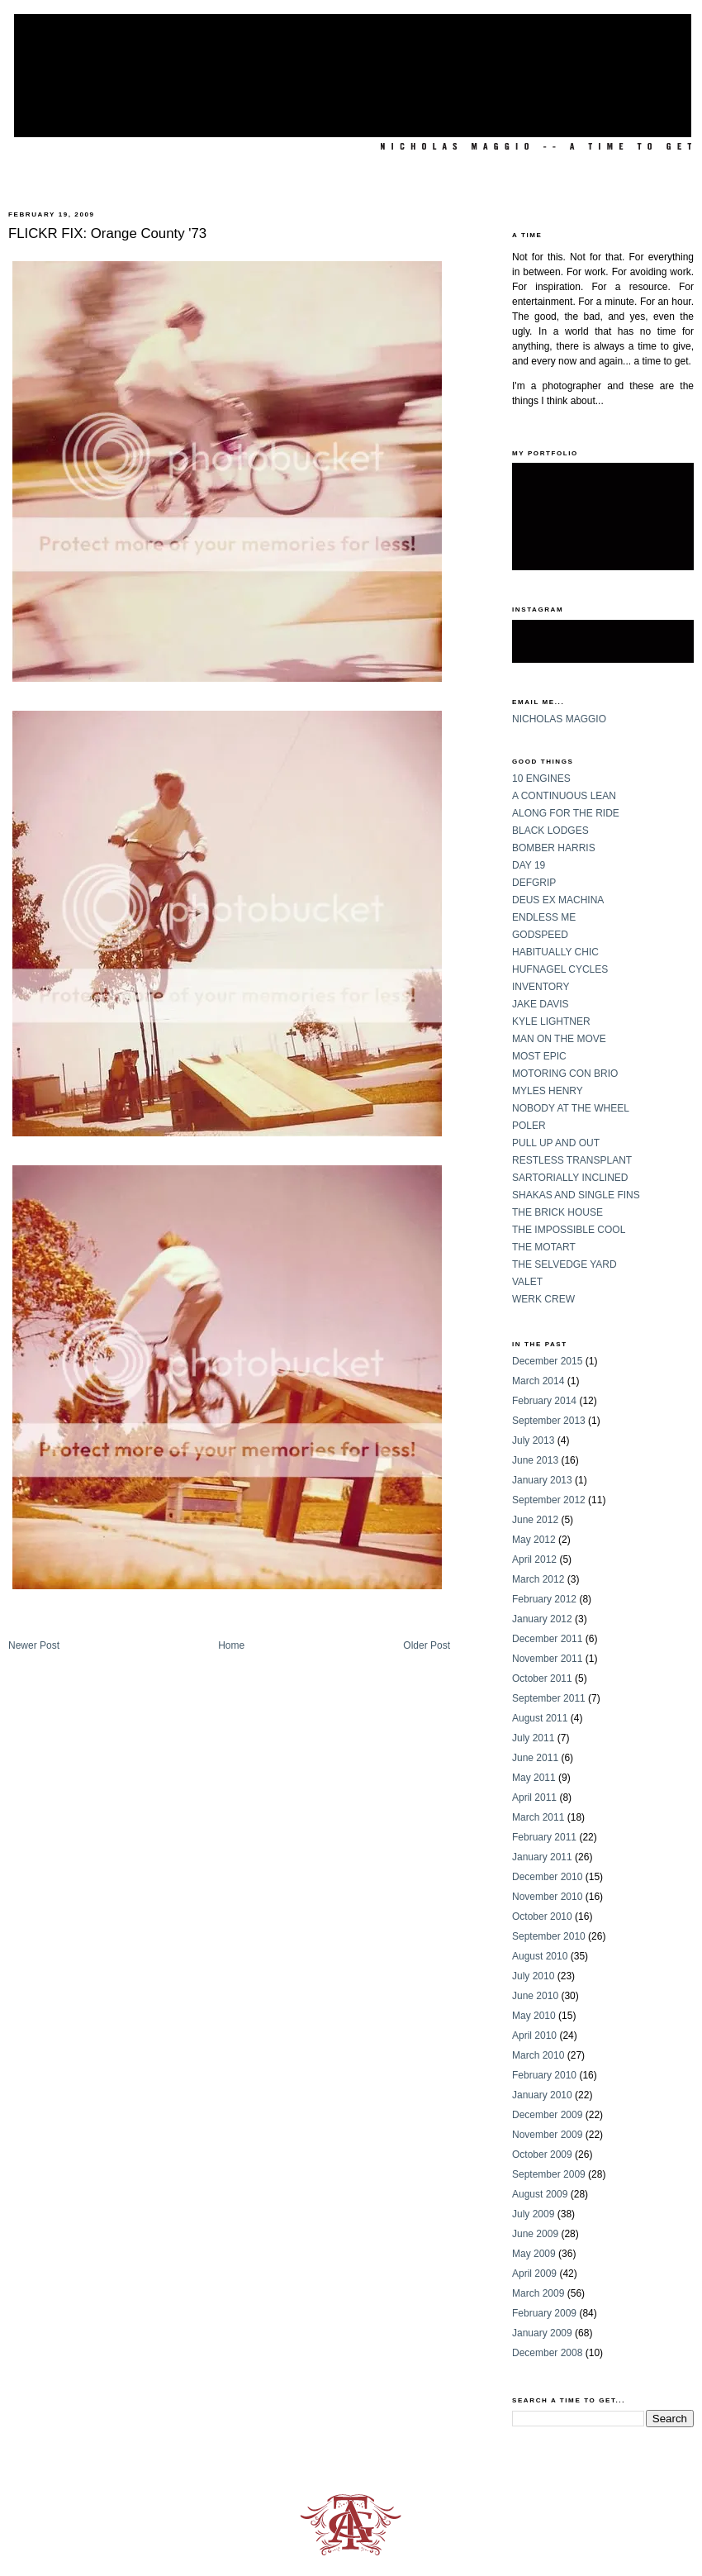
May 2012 (534, 1539)
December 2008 (547, 2353)
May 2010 (534, 2015)
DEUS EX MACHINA (558, 900)
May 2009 (534, 2253)
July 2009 (533, 2214)
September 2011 (549, 1698)
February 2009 (544, 2313)
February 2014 (544, 1401)
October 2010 (542, 1916)
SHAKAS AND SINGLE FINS (576, 1195)
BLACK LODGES (550, 830)
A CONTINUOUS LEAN (564, 796)
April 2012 (534, 1559)
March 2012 (538, 1579)
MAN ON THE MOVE (559, 1039)
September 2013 (549, 1420)
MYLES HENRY (547, 1091)
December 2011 (547, 1639)
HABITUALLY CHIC (555, 952)
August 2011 (539, 1718)
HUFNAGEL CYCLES (560, 969)
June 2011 (535, 1758)
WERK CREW (543, 1299)
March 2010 (538, 2055)
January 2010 (542, 2095)
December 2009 (547, 2115)
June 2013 (535, 1460)
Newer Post (33, 1645)
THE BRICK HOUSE (557, 1212)
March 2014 (538, 1381)
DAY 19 (528, 865)
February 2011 (544, 1837)
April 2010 (534, 2035)
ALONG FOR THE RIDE (565, 813)
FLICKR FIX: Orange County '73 (107, 233)
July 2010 (533, 1976)
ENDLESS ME (544, 917)
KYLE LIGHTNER (551, 1021)
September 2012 (549, 1500)
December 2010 (547, 1877)
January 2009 (542, 2333)
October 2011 (542, 1678)
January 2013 (542, 1480)
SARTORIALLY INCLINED (570, 1177)
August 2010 (539, 1956)
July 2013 (533, 1440)
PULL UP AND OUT (556, 1143)
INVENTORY (541, 987)
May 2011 (534, 1777)
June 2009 (535, 2234)
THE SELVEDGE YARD (564, 1264)
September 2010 (549, 1936)
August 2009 (539, 2194)
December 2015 (547, 1361)
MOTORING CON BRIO (565, 1073)
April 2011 (534, 1797)
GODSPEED (540, 934)
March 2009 (538, 2293)
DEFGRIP (534, 882)
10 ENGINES (541, 778)
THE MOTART (544, 1247)
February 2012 (544, 1599)
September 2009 (549, 2174)
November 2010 (547, 1896)
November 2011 (547, 1658)
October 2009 (542, 2154)
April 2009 (534, 2273)
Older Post (426, 1645)
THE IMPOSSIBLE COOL (568, 1230)
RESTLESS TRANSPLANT (572, 1160)
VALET (527, 1282)
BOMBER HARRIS (553, 848)
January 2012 (542, 1619)
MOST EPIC (539, 1056)
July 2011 (533, 1738)
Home (231, 1645)
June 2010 (535, 1996)
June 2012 (535, 1520)
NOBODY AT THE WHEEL (570, 1108)
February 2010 (544, 2075)
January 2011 (542, 1857)
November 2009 (547, 2134)
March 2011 (538, 1817)
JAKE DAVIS (540, 1004)
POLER (529, 1125)
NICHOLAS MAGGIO (559, 719)
